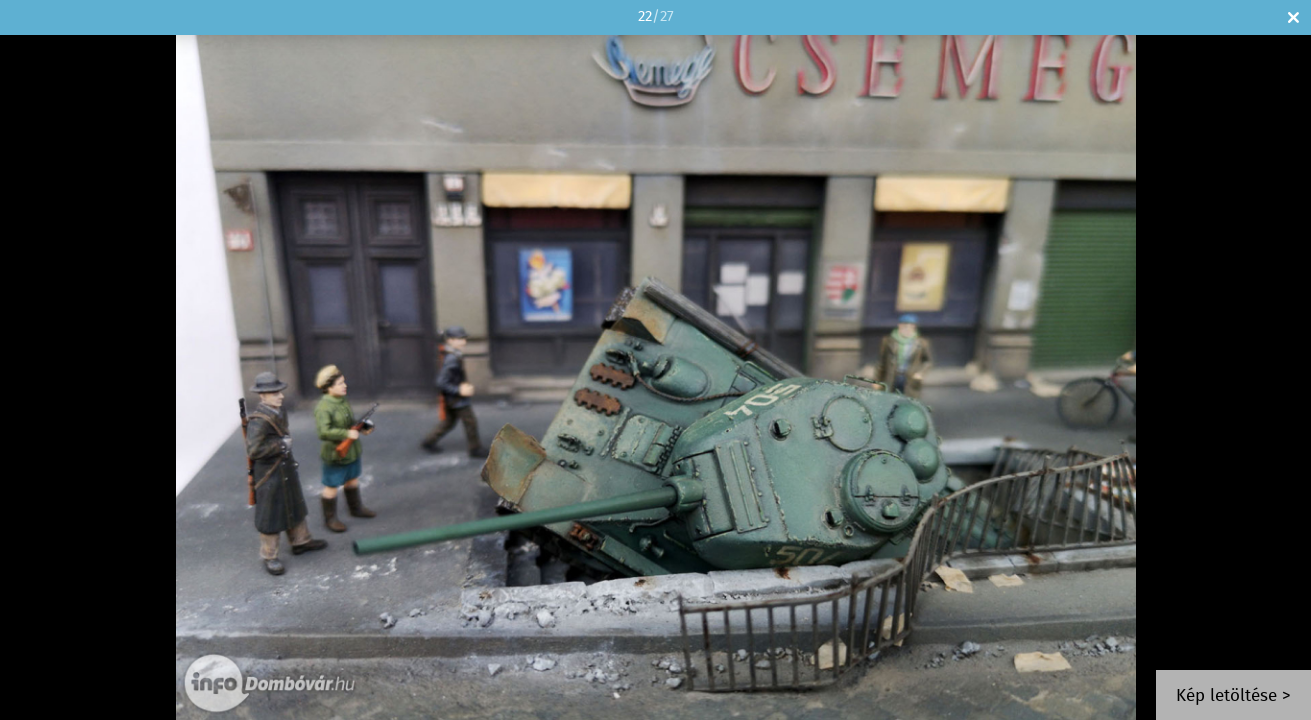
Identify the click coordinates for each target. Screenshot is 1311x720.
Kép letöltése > (1233, 696)
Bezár (1293, 17)
